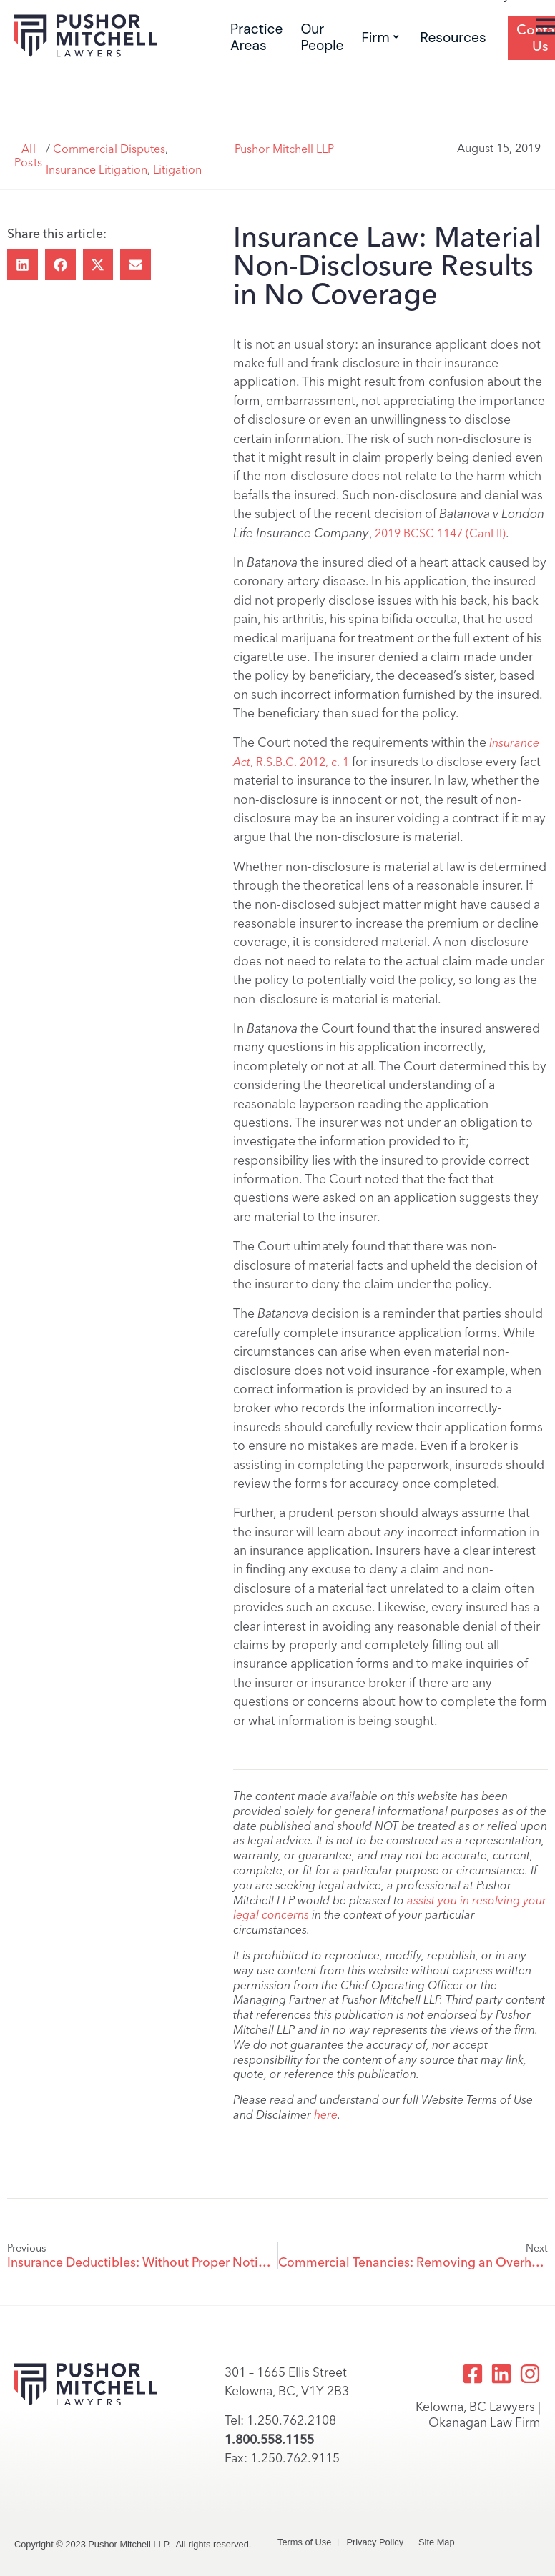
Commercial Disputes (109, 149)
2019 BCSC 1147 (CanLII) (440, 533)
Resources (453, 37)
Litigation (177, 169)
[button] (22, 264)
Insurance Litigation (96, 169)
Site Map (436, 2542)
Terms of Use (304, 2542)
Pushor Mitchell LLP (284, 149)
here (326, 2115)
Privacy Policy (374, 2542)
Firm (380, 37)
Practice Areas (256, 37)
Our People (321, 37)
